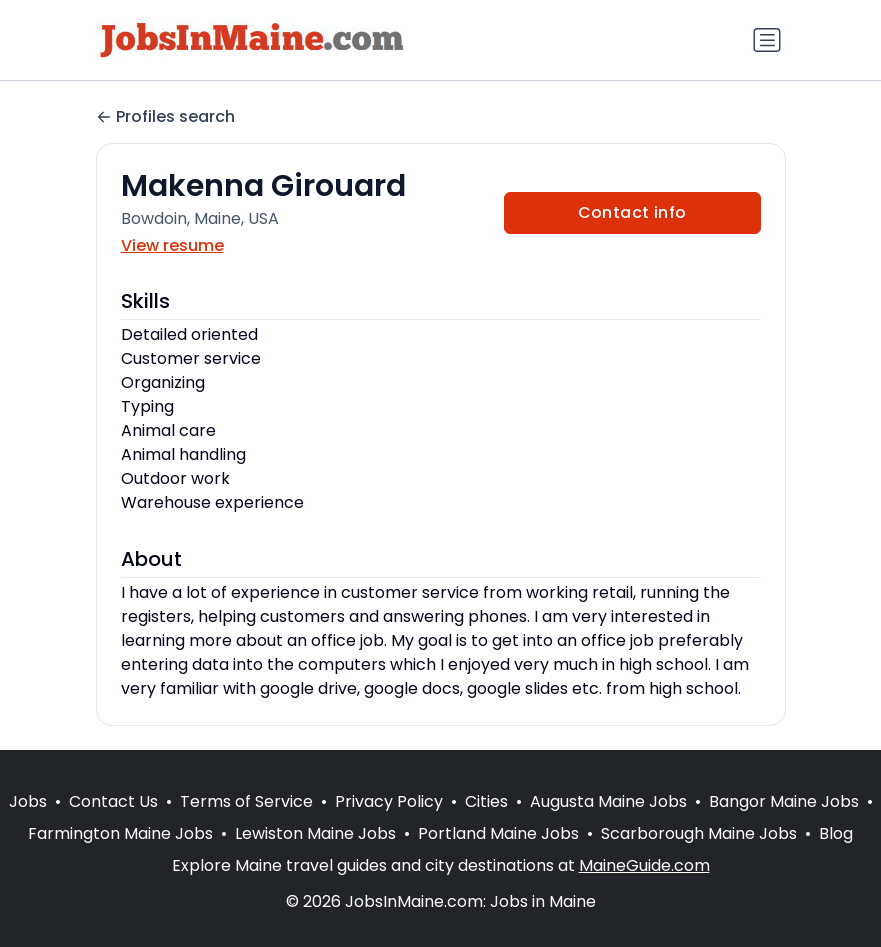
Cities (486, 801)
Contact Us (113, 801)
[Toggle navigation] (767, 40)
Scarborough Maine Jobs (699, 833)
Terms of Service (246, 801)
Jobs (28, 801)
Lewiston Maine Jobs (315, 833)
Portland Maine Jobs (498, 833)
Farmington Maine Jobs (120, 833)
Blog (836, 833)
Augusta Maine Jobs (608, 801)
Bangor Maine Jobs (784, 801)
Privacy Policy (389, 801)
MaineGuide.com (644, 865)
